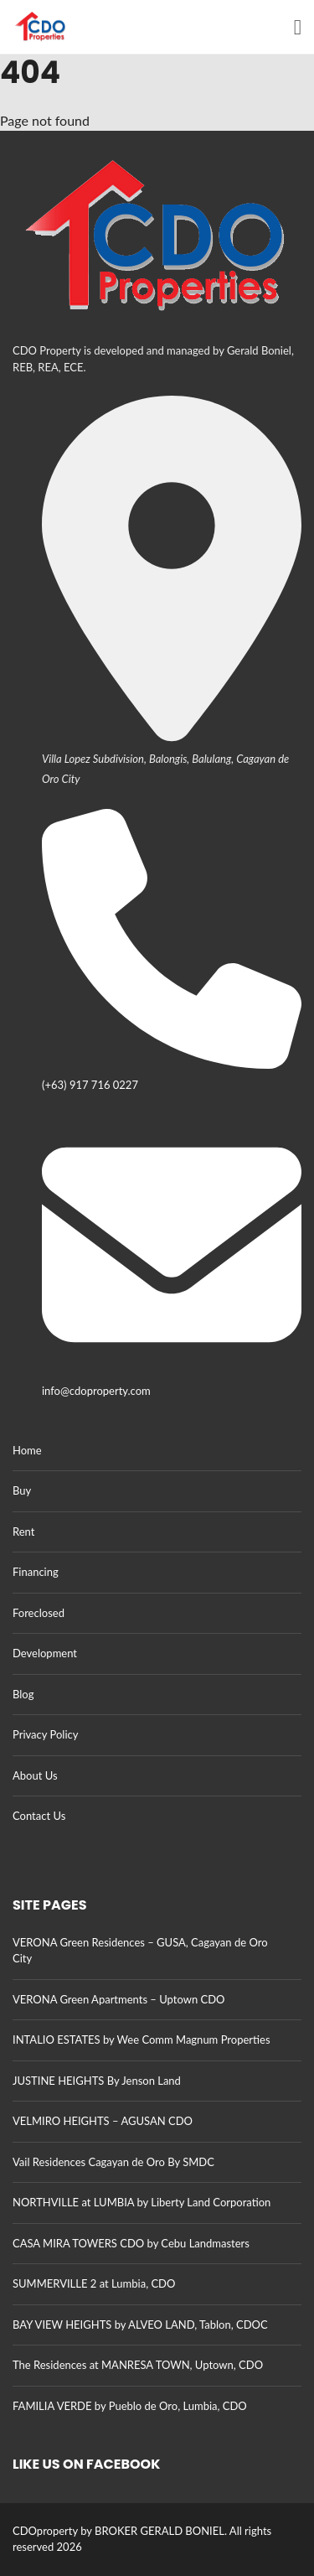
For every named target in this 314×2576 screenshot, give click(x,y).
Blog (23, 1694)
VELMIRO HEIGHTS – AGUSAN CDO (103, 2121)
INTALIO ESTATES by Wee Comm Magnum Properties (141, 2039)
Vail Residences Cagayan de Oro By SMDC (113, 2162)
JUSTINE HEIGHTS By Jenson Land (97, 2080)
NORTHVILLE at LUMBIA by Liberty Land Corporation (141, 2202)
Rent (23, 1531)
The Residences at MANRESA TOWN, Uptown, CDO (138, 2364)
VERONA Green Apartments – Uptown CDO (118, 1999)
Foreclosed (38, 1613)
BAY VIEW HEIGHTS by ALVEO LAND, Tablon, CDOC (140, 2324)
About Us (35, 1775)
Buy (22, 1490)
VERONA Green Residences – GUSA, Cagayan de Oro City (140, 1951)
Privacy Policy (45, 1734)
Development (45, 1653)
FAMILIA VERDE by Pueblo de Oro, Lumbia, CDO (130, 2406)
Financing (36, 1571)
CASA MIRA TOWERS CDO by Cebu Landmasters (131, 2243)
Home (27, 1450)
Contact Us (39, 1815)
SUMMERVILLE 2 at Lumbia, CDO (94, 2283)
